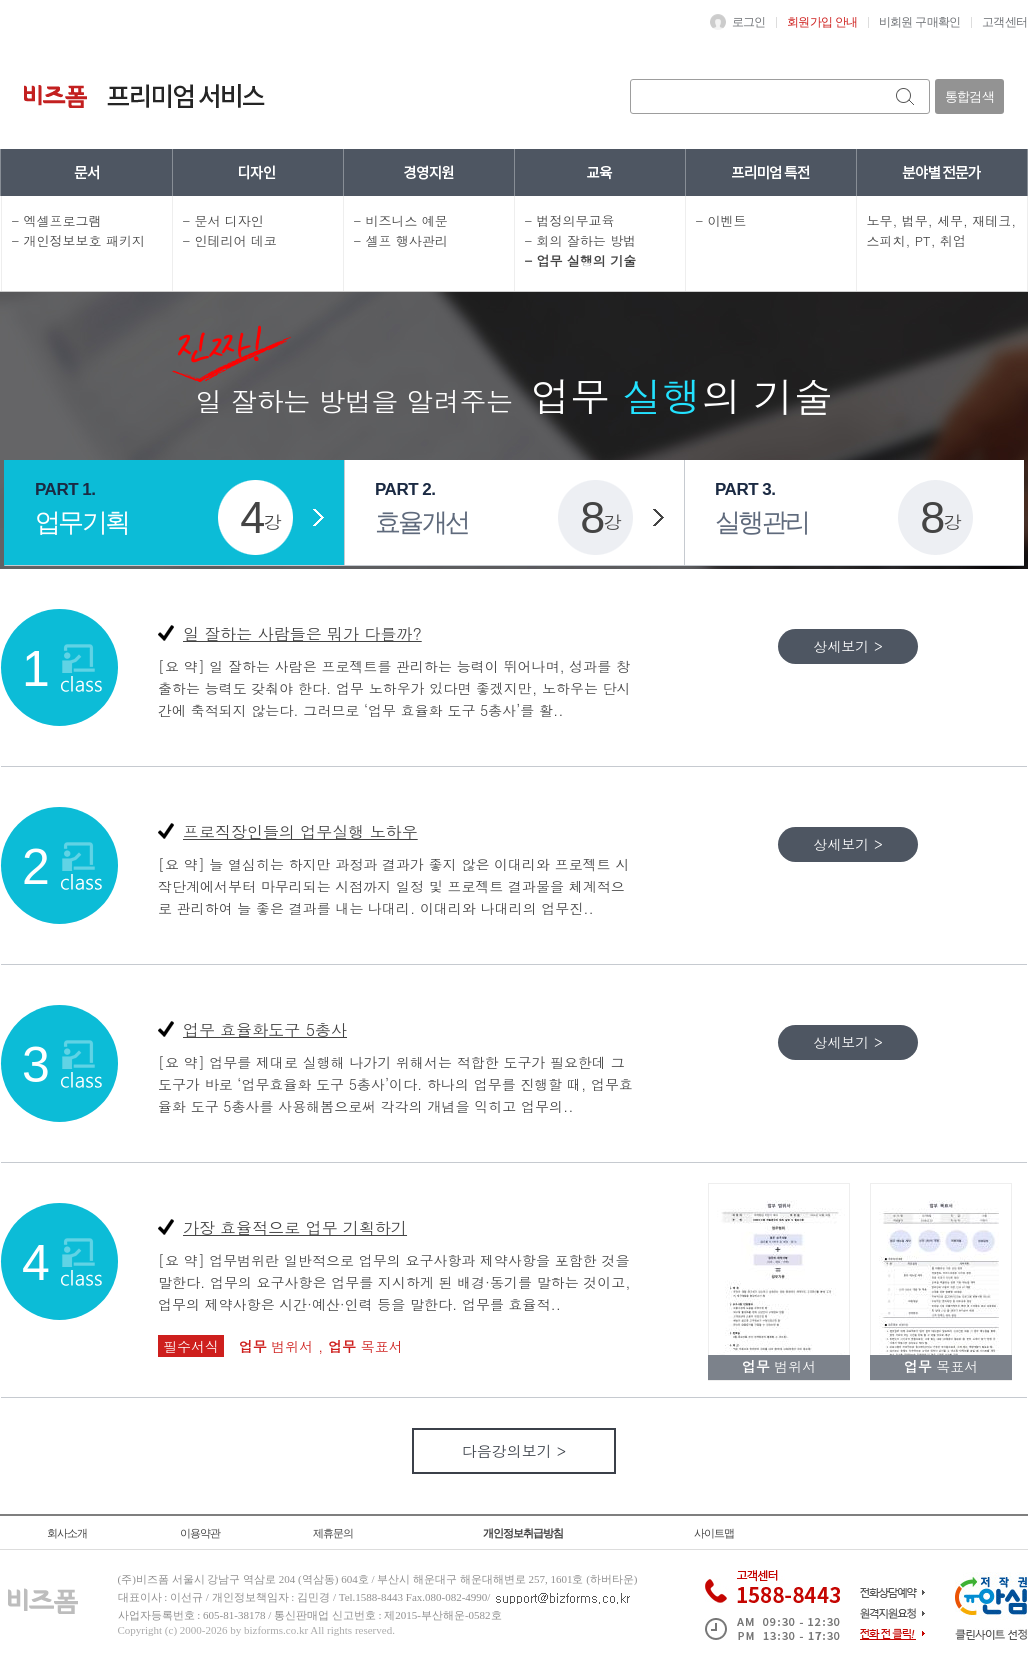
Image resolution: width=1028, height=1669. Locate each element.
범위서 (278, 1346)
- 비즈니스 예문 (401, 220)
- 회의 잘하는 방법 (581, 240)
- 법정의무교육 (570, 220)
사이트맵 (714, 1533)
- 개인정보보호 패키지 (78, 240)
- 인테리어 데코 (230, 240)
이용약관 (200, 1533)
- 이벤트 (721, 220)
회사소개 (67, 1533)
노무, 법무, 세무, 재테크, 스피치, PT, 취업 (942, 230)
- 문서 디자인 (223, 220)
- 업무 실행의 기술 (581, 260)
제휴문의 (333, 1533)
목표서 (365, 1346)
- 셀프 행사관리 (401, 240)
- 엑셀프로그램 (57, 220)
